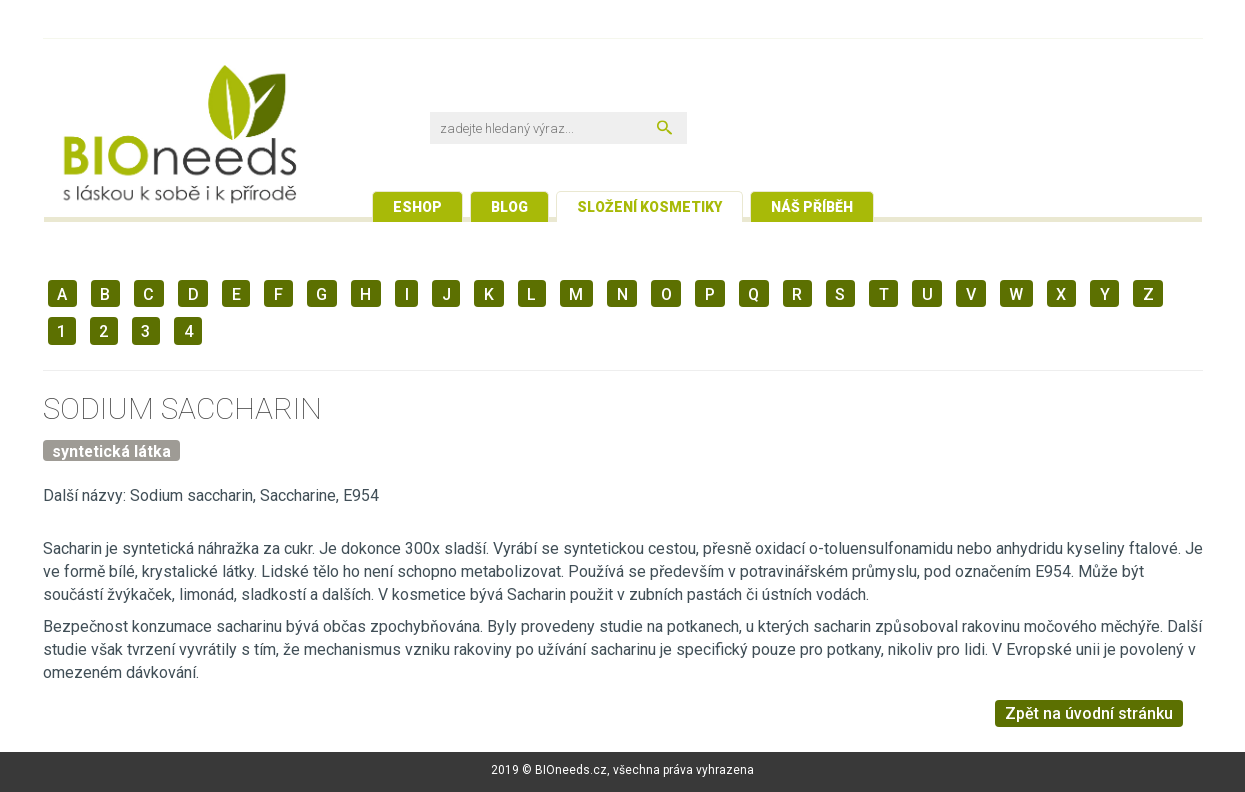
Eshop (417, 207)
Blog (509, 207)
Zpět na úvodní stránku (1089, 713)
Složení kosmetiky (649, 207)
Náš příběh (812, 207)
